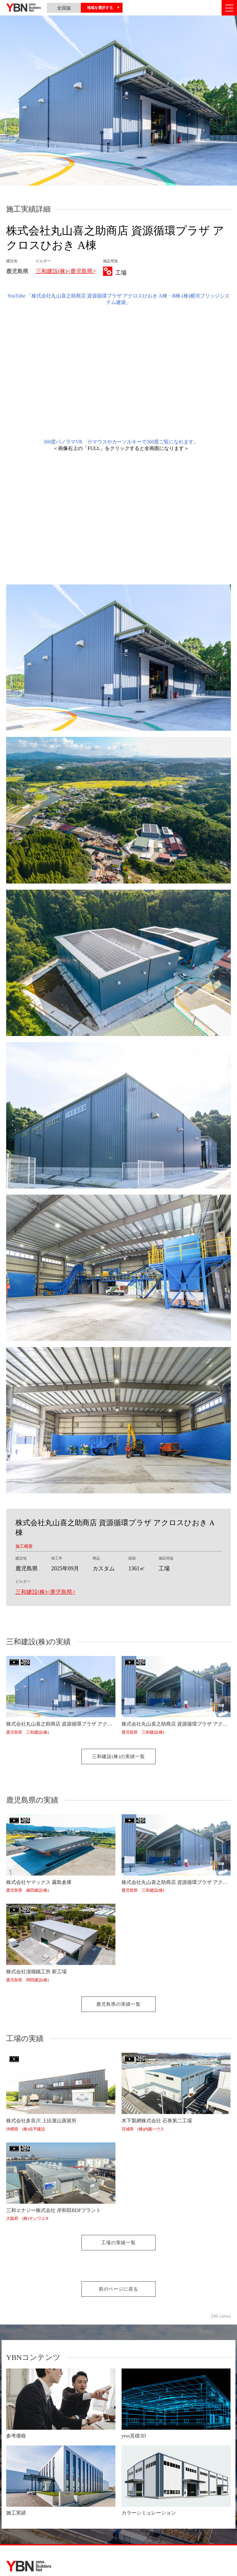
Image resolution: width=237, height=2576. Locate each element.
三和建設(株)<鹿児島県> (66, 271)
